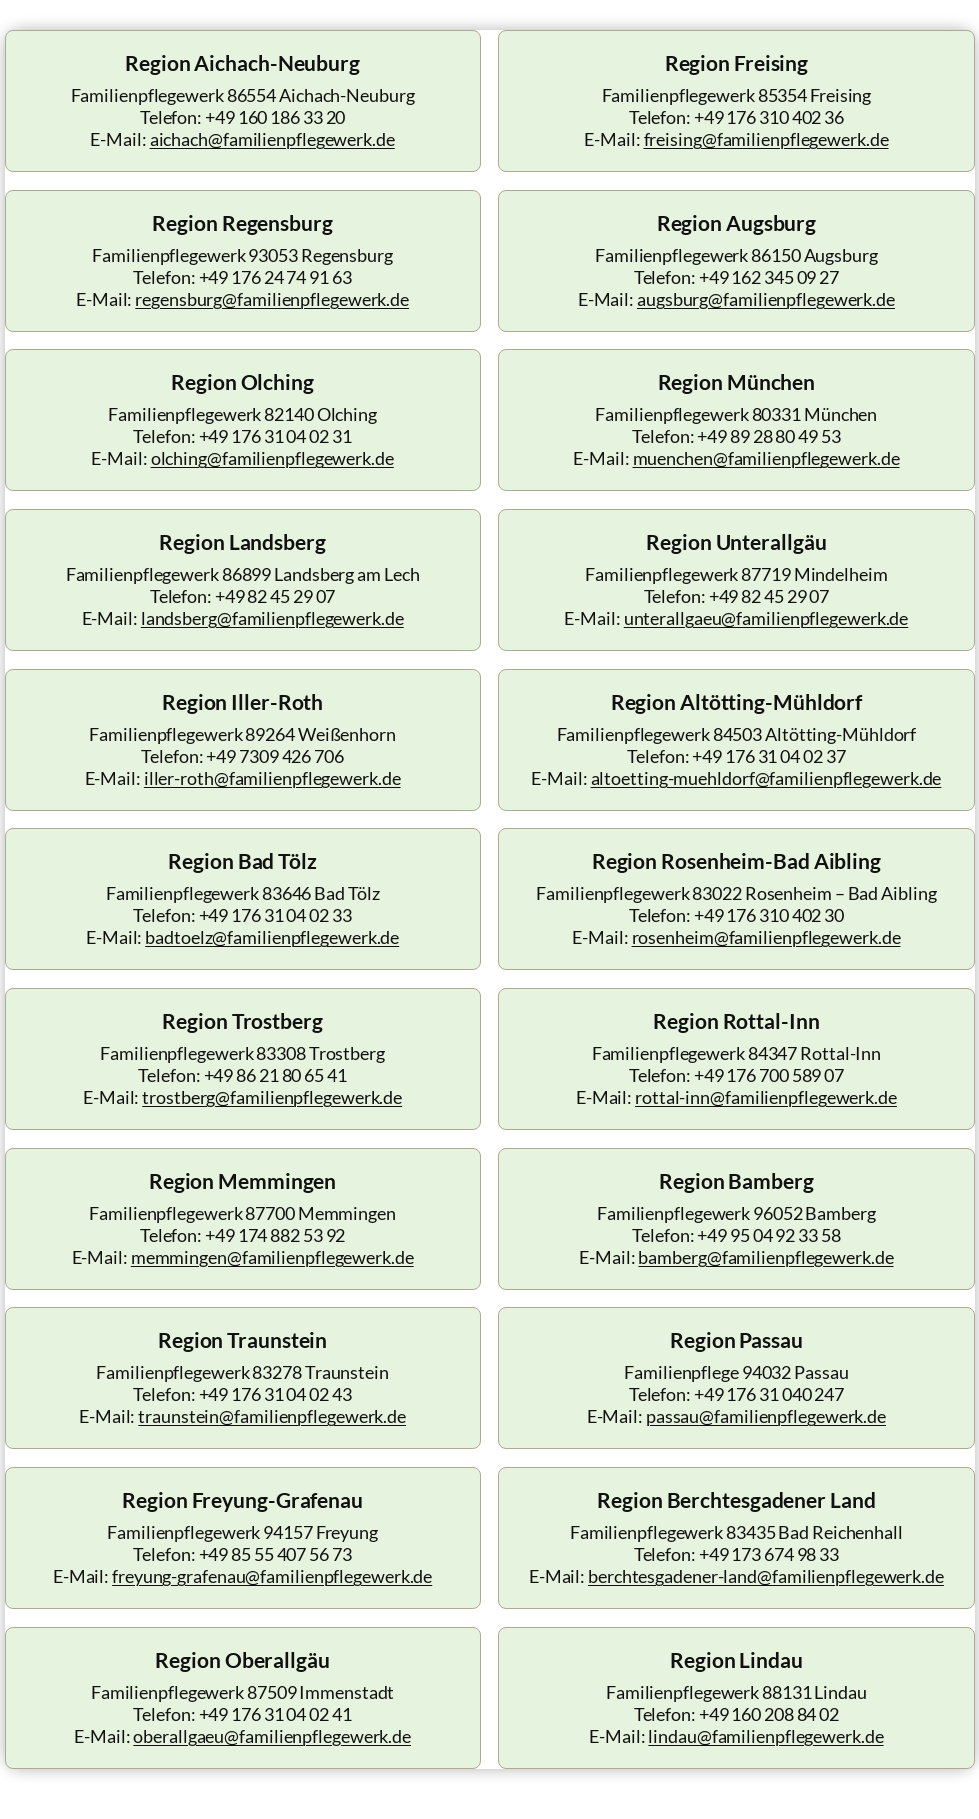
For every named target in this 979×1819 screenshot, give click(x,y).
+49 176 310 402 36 (769, 117)
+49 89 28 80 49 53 (768, 436)
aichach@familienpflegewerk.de (272, 139)
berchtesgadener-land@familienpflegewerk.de (766, 1576)
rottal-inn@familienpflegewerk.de (766, 1097)
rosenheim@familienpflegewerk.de (766, 937)
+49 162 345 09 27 (769, 277)
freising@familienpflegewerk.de (766, 139)
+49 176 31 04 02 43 (275, 1394)
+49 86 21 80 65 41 (275, 1075)
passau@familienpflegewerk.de (766, 1416)
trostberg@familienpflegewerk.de (272, 1097)
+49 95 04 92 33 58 (768, 1235)
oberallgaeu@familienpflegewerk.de (272, 1736)
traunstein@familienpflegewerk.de (272, 1416)
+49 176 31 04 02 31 (275, 436)
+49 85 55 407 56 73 (275, 1554)
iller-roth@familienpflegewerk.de (272, 778)
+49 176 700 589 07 (769, 1075)
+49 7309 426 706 (274, 756)
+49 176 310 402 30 (769, 915)
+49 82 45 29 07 (275, 596)
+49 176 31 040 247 (769, 1394)
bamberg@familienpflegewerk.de (765, 1257)
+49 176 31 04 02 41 (275, 1714)
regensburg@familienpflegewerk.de (272, 299)
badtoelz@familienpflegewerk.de (272, 937)
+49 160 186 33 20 (275, 117)
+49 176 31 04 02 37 (768, 756)
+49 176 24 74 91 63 (275, 277)
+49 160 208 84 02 (769, 1714)
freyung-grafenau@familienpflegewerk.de (272, 1576)
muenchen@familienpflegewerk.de (766, 458)
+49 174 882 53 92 (275, 1235)
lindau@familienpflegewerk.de (765, 1736)
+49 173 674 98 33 (769, 1554)
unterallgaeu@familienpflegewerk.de (766, 618)
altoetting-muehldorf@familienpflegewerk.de (766, 778)
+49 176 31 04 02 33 (275, 915)
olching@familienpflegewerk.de (272, 458)
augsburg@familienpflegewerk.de (766, 299)
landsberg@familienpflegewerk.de (272, 618)
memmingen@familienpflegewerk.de (272, 1257)
